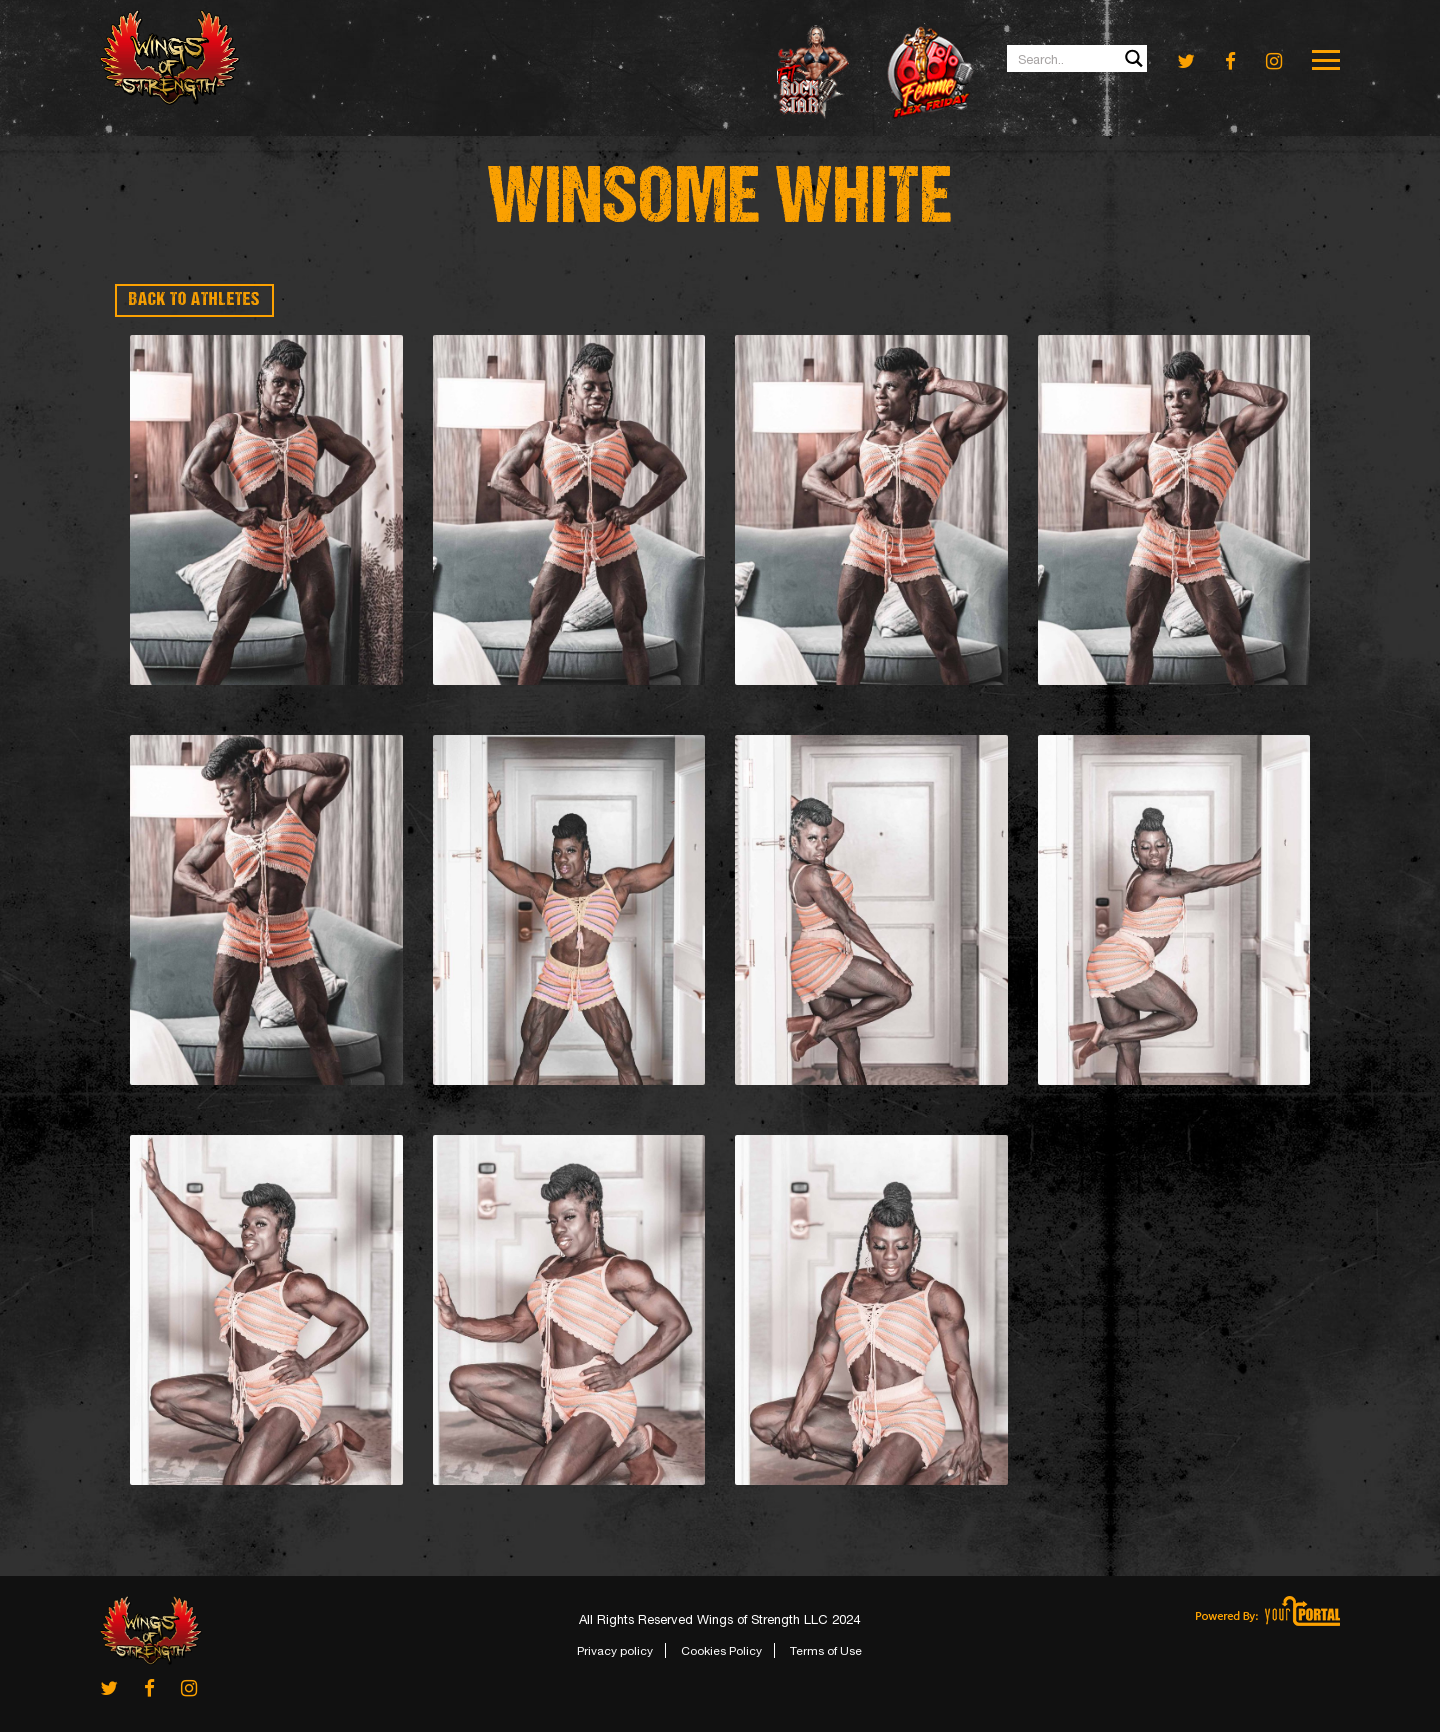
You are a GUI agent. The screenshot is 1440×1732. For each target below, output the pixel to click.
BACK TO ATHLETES (194, 300)
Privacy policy (615, 1651)
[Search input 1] (1078, 58)
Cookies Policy (721, 1651)
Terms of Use (826, 1651)
